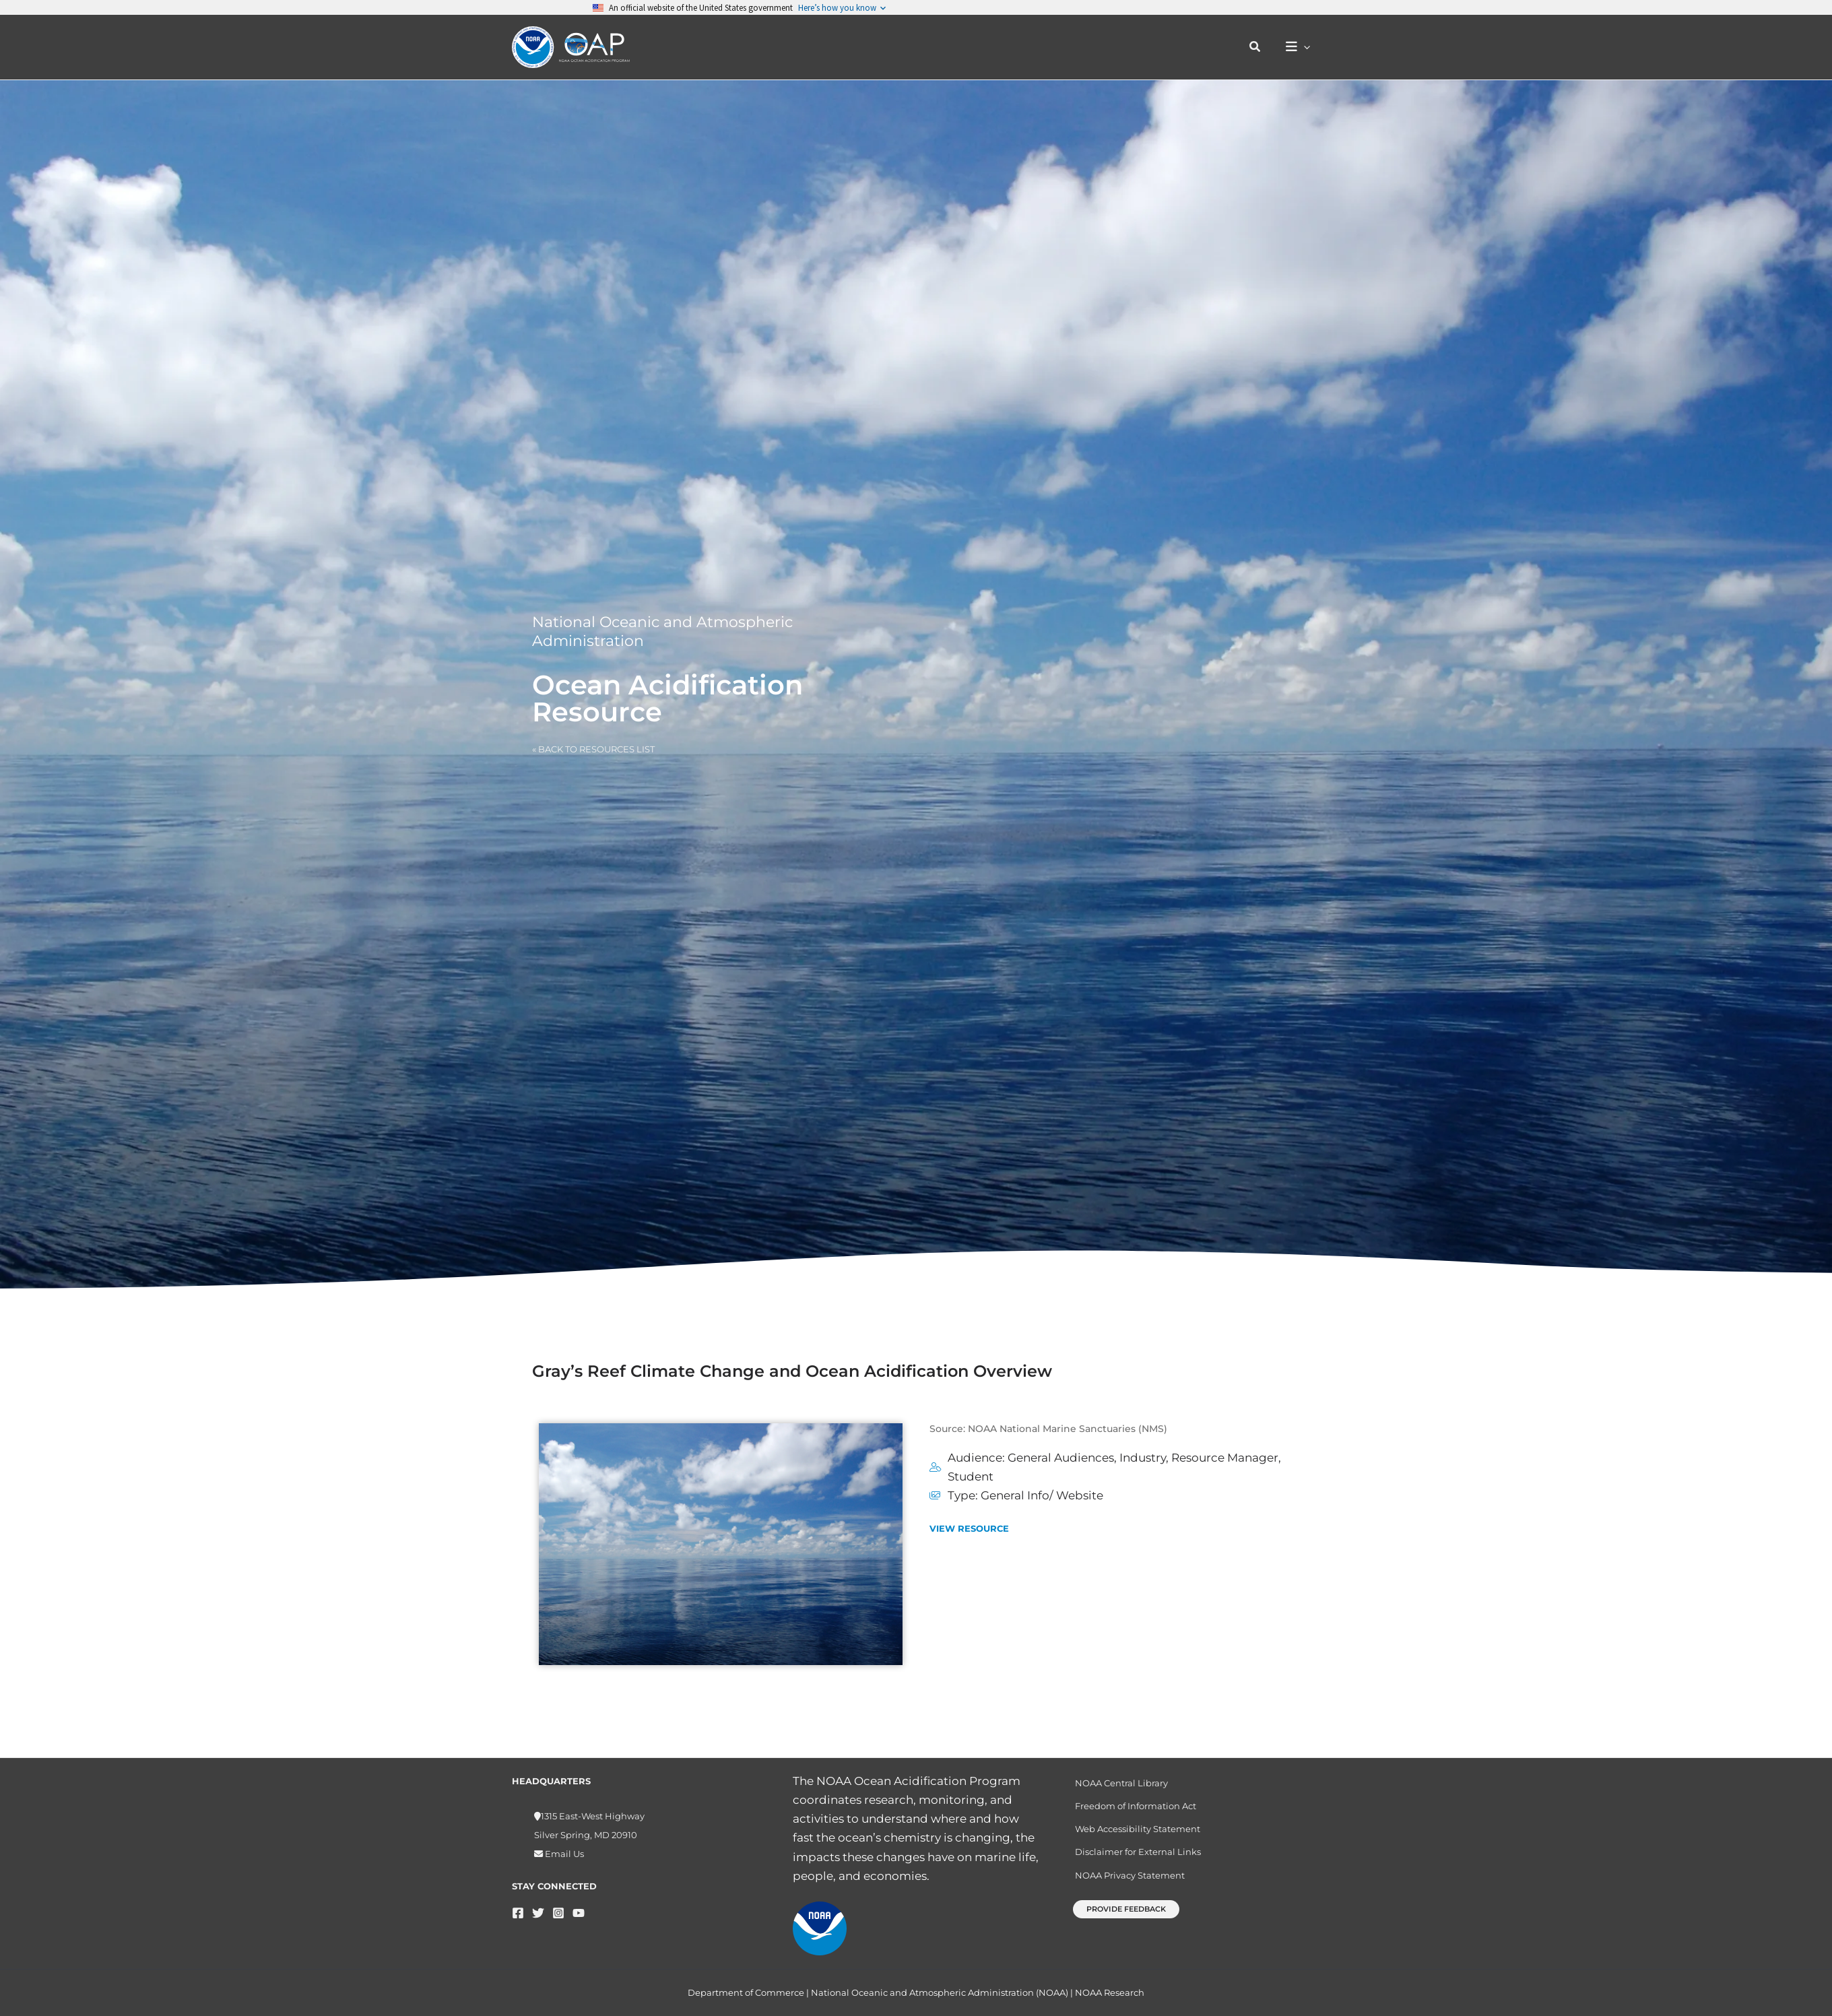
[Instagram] (558, 1907)
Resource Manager (1224, 1457)
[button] (1255, 47)
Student (970, 1476)
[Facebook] (518, 1907)
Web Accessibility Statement (1137, 1823)
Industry (1142, 1457)
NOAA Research (1109, 1992)
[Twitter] (538, 1907)
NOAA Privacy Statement (1130, 1869)
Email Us (563, 1848)
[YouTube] (578, 1907)
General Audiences (1061, 1457)
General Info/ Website (1042, 1495)
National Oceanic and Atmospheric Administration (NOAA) (939, 1992)
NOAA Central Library (1121, 1777)
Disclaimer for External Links (1138, 1846)
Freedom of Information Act (1135, 1800)
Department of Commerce (746, 1992)
